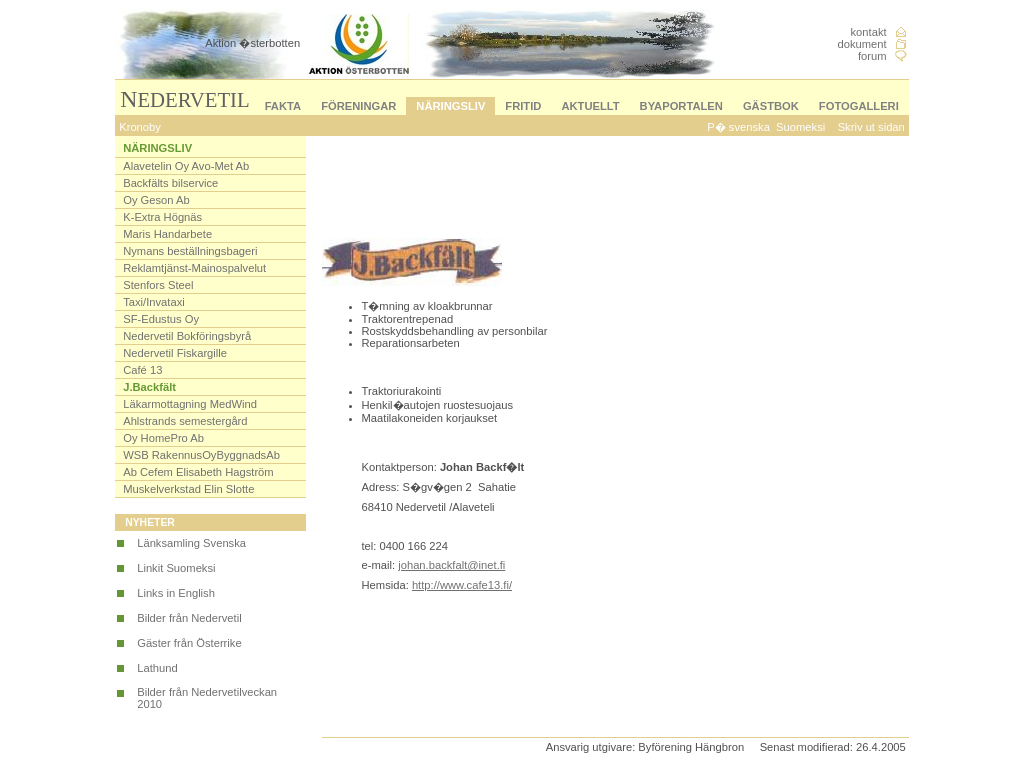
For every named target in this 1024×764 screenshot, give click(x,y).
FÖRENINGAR (358, 106)
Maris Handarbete (167, 234)
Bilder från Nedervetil (189, 618)
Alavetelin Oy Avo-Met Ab (186, 166)
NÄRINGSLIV (450, 106)
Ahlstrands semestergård (185, 421)
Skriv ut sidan (871, 127)
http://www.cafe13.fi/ (462, 585)
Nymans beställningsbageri (190, 251)
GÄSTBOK (771, 106)
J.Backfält (149, 387)
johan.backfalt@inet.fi (451, 565)
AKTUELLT (590, 106)
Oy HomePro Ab (163, 438)
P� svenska (738, 127)
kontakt (869, 32)
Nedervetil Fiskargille (175, 353)
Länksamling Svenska (191, 543)
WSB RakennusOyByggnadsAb (201, 455)
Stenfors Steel (158, 285)
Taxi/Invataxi (154, 302)
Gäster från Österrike (189, 643)
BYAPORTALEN (681, 106)
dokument (861, 44)
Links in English (176, 593)
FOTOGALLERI (859, 106)
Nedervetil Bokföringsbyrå (187, 336)
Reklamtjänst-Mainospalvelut (194, 268)
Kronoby (140, 127)
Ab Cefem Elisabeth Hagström (198, 472)
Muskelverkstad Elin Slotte (188, 489)
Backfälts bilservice (170, 183)
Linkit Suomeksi (176, 568)
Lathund (157, 668)
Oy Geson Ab (156, 200)
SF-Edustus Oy (161, 319)
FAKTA (283, 106)
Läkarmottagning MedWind (190, 404)
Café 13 (142, 370)
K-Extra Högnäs (162, 217)
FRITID (523, 106)
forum (872, 56)
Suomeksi (800, 127)
